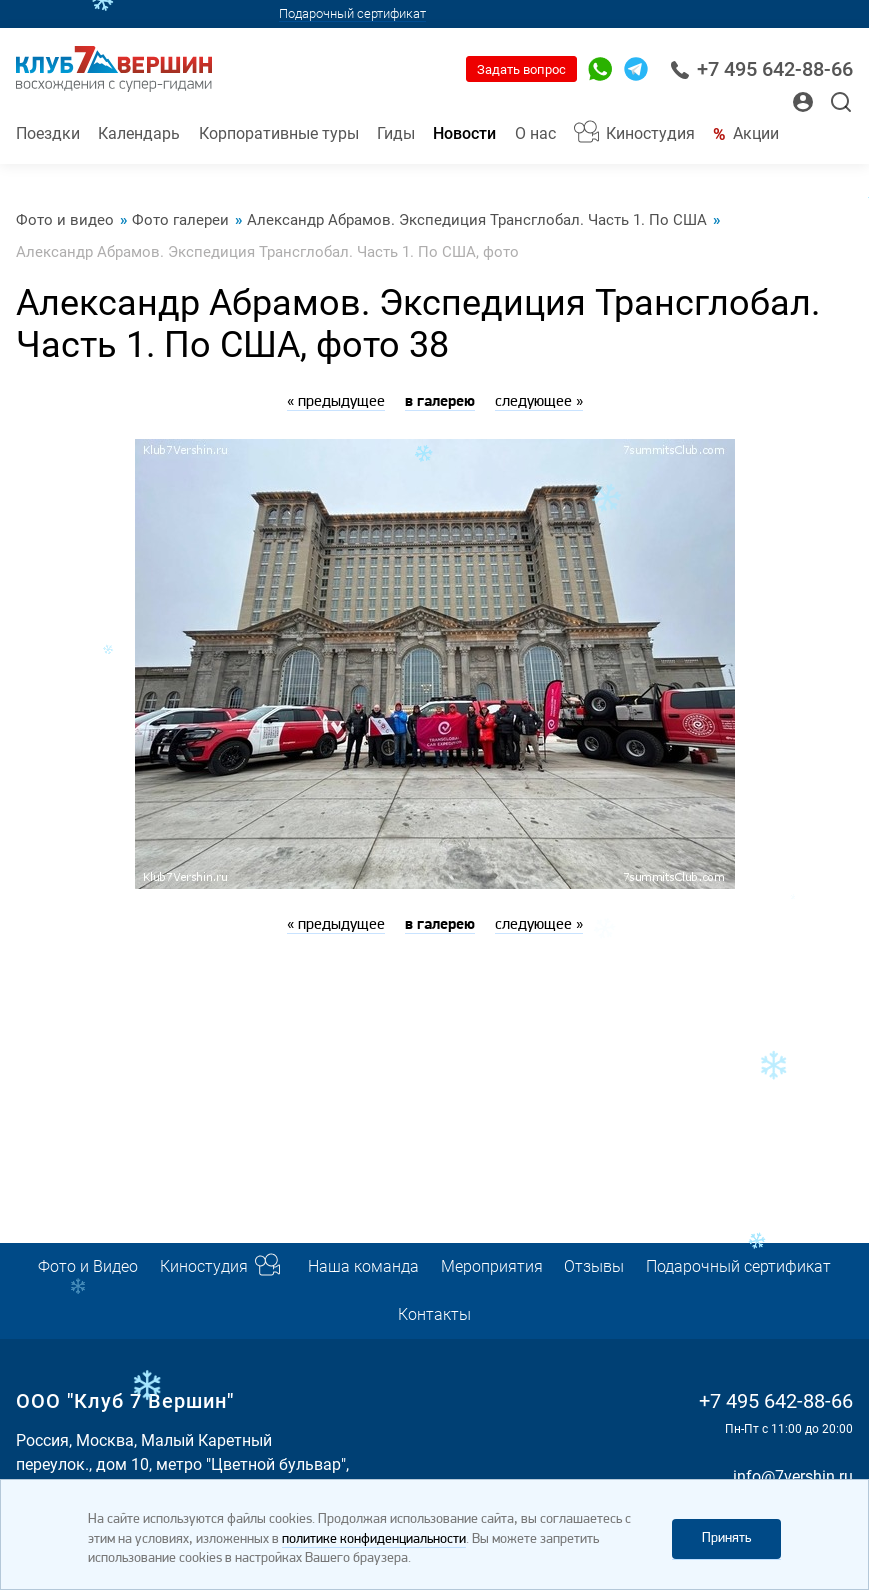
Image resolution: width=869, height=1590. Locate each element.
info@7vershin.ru (793, 1476)
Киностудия (650, 133)
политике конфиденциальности (374, 1539)
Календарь (139, 133)
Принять (726, 1538)
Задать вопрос (521, 69)
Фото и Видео (88, 1266)
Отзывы (594, 1266)
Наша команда (363, 1266)
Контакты (434, 1314)
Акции (756, 133)
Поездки (48, 133)
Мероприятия (492, 1266)
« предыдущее (336, 402)
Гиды (396, 133)
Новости (464, 133)
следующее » (539, 402)
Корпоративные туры (279, 133)
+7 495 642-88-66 (761, 69)
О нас (535, 133)
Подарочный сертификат (352, 13)
